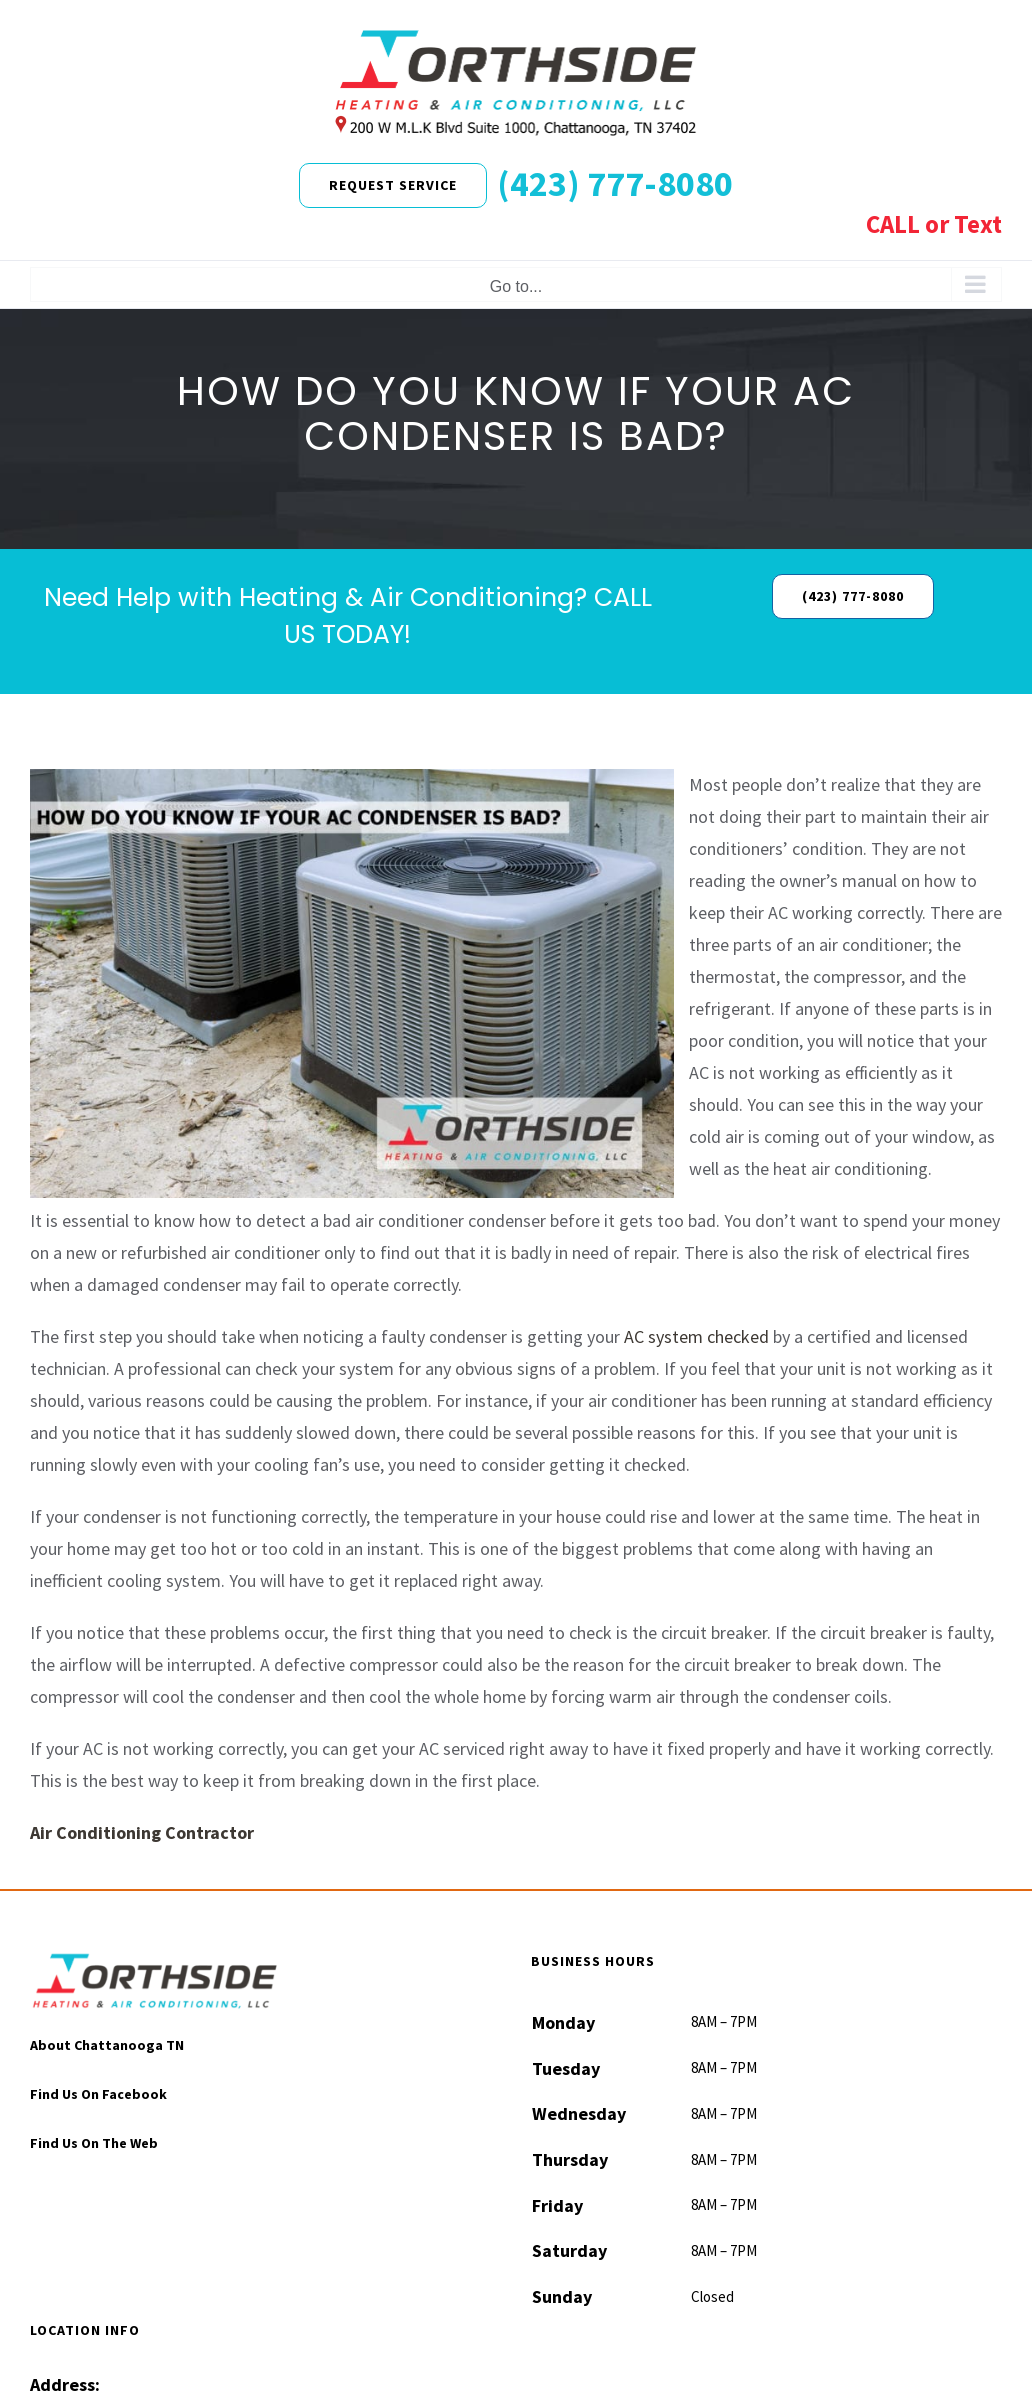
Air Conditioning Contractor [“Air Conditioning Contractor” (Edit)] (142, 1832)
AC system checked (696, 1336)
